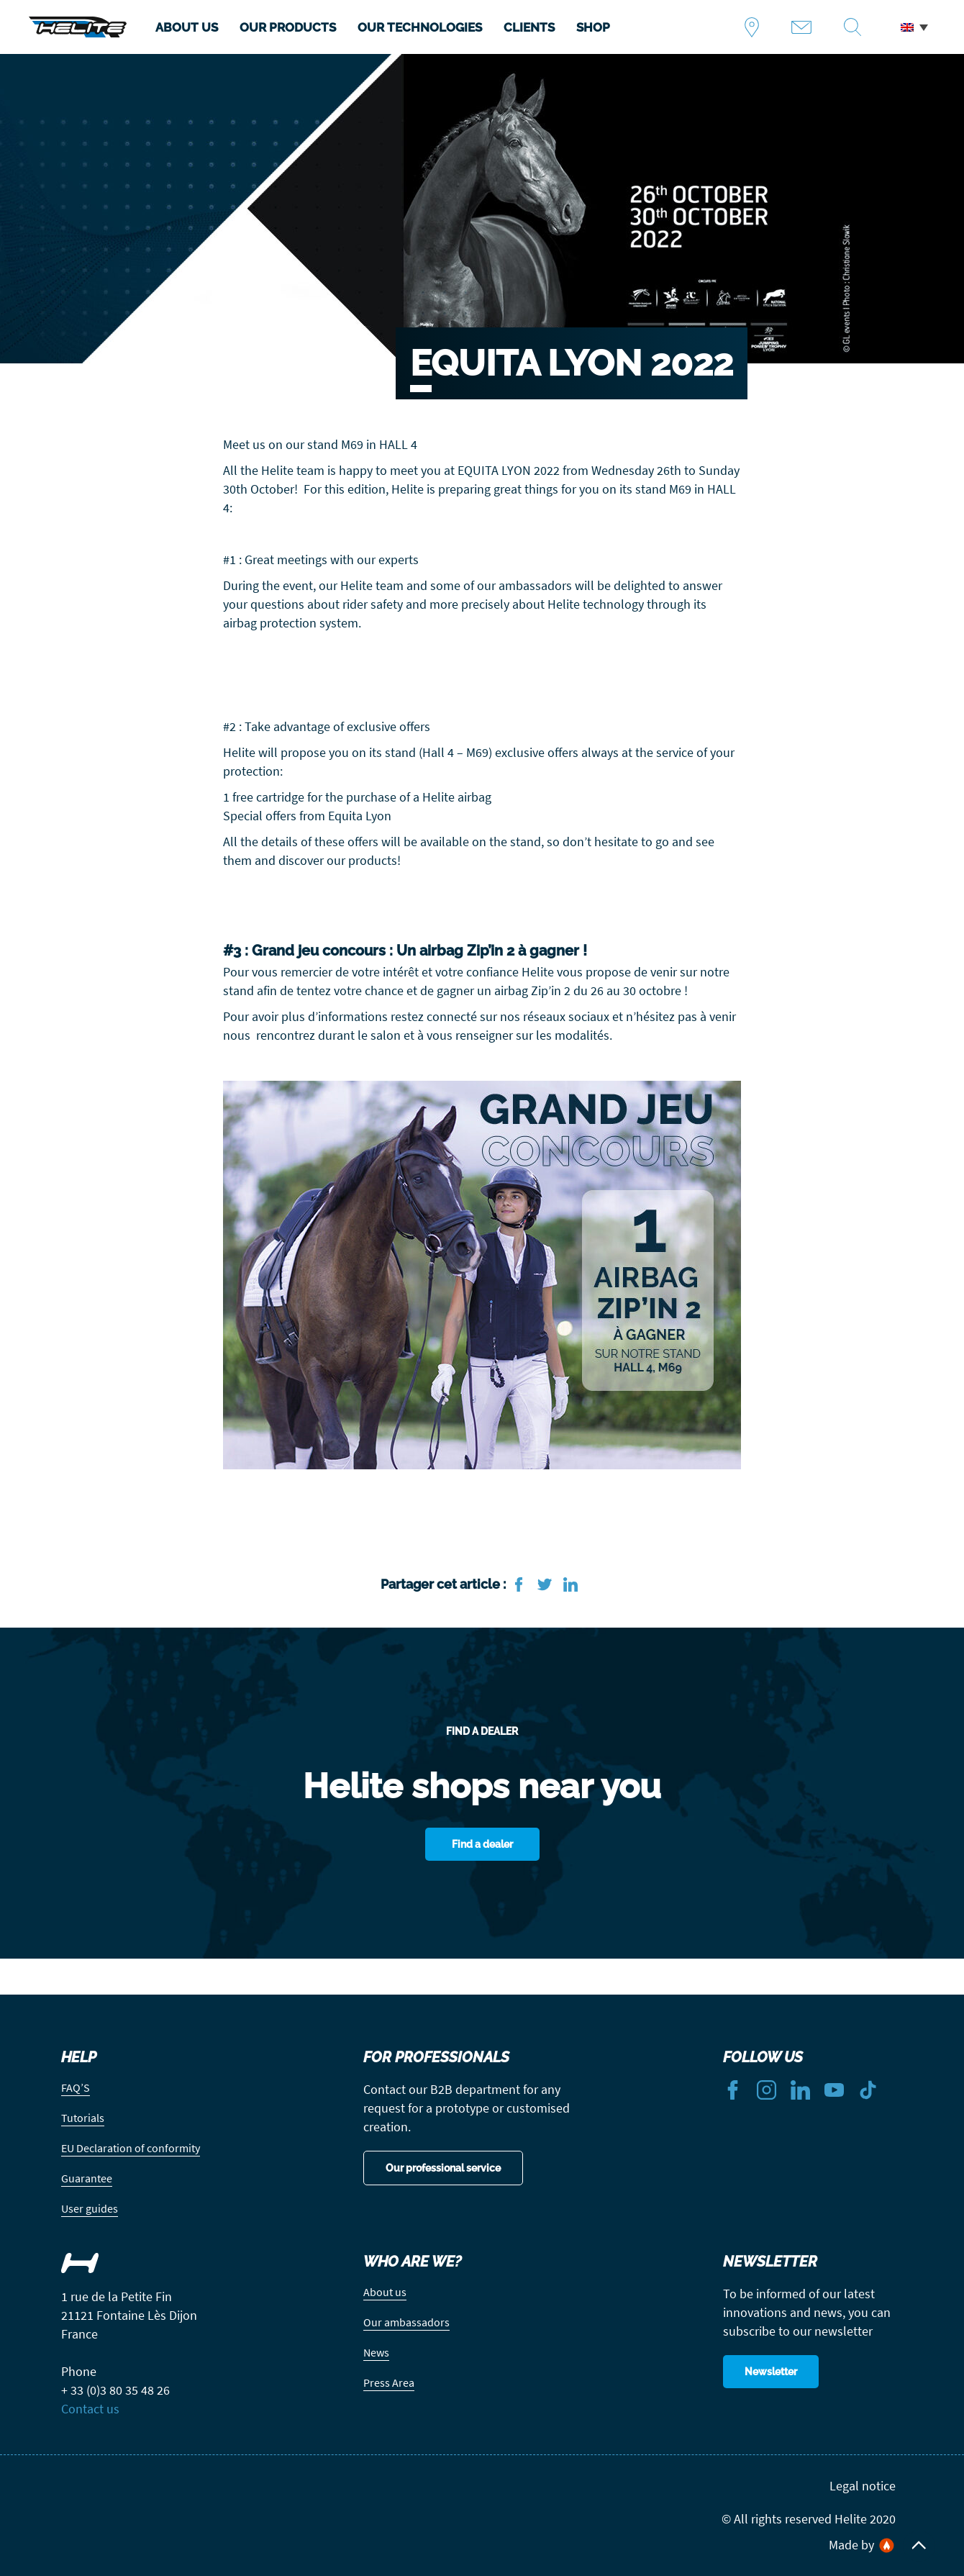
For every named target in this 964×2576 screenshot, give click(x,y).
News (376, 2352)
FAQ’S (75, 2087)
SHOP (593, 27)
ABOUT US (186, 27)
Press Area (388, 2382)
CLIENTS (529, 27)
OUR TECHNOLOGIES (420, 27)
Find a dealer (757, 27)
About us (384, 2292)
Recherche (858, 27)
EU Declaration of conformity (130, 2148)
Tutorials (82, 2117)
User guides (89, 2208)
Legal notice (862, 2485)
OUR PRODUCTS (288, 27)
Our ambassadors (406, 2322)
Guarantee (86, 2178)
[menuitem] (914, 27)
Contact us (806, 27)
